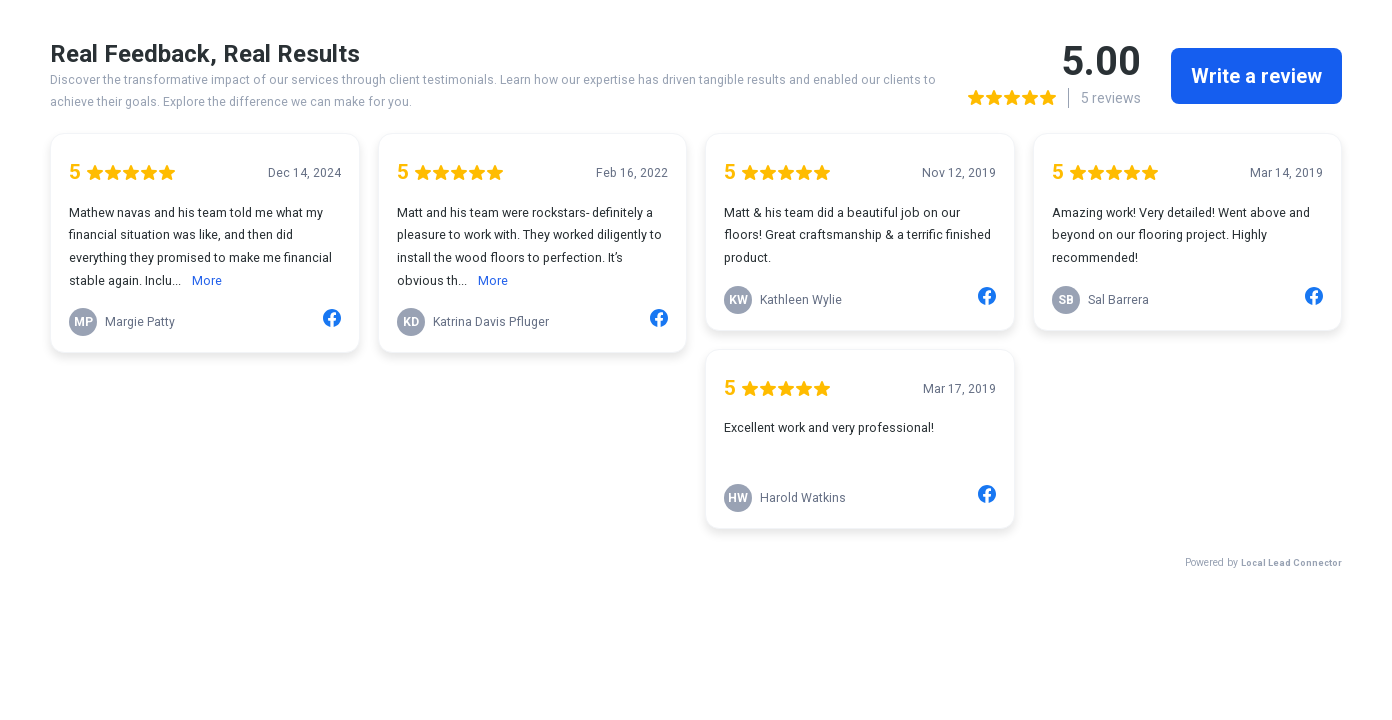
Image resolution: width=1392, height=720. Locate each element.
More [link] (207, 280)
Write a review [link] (1256, 76)
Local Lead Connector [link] (1291, 562)
